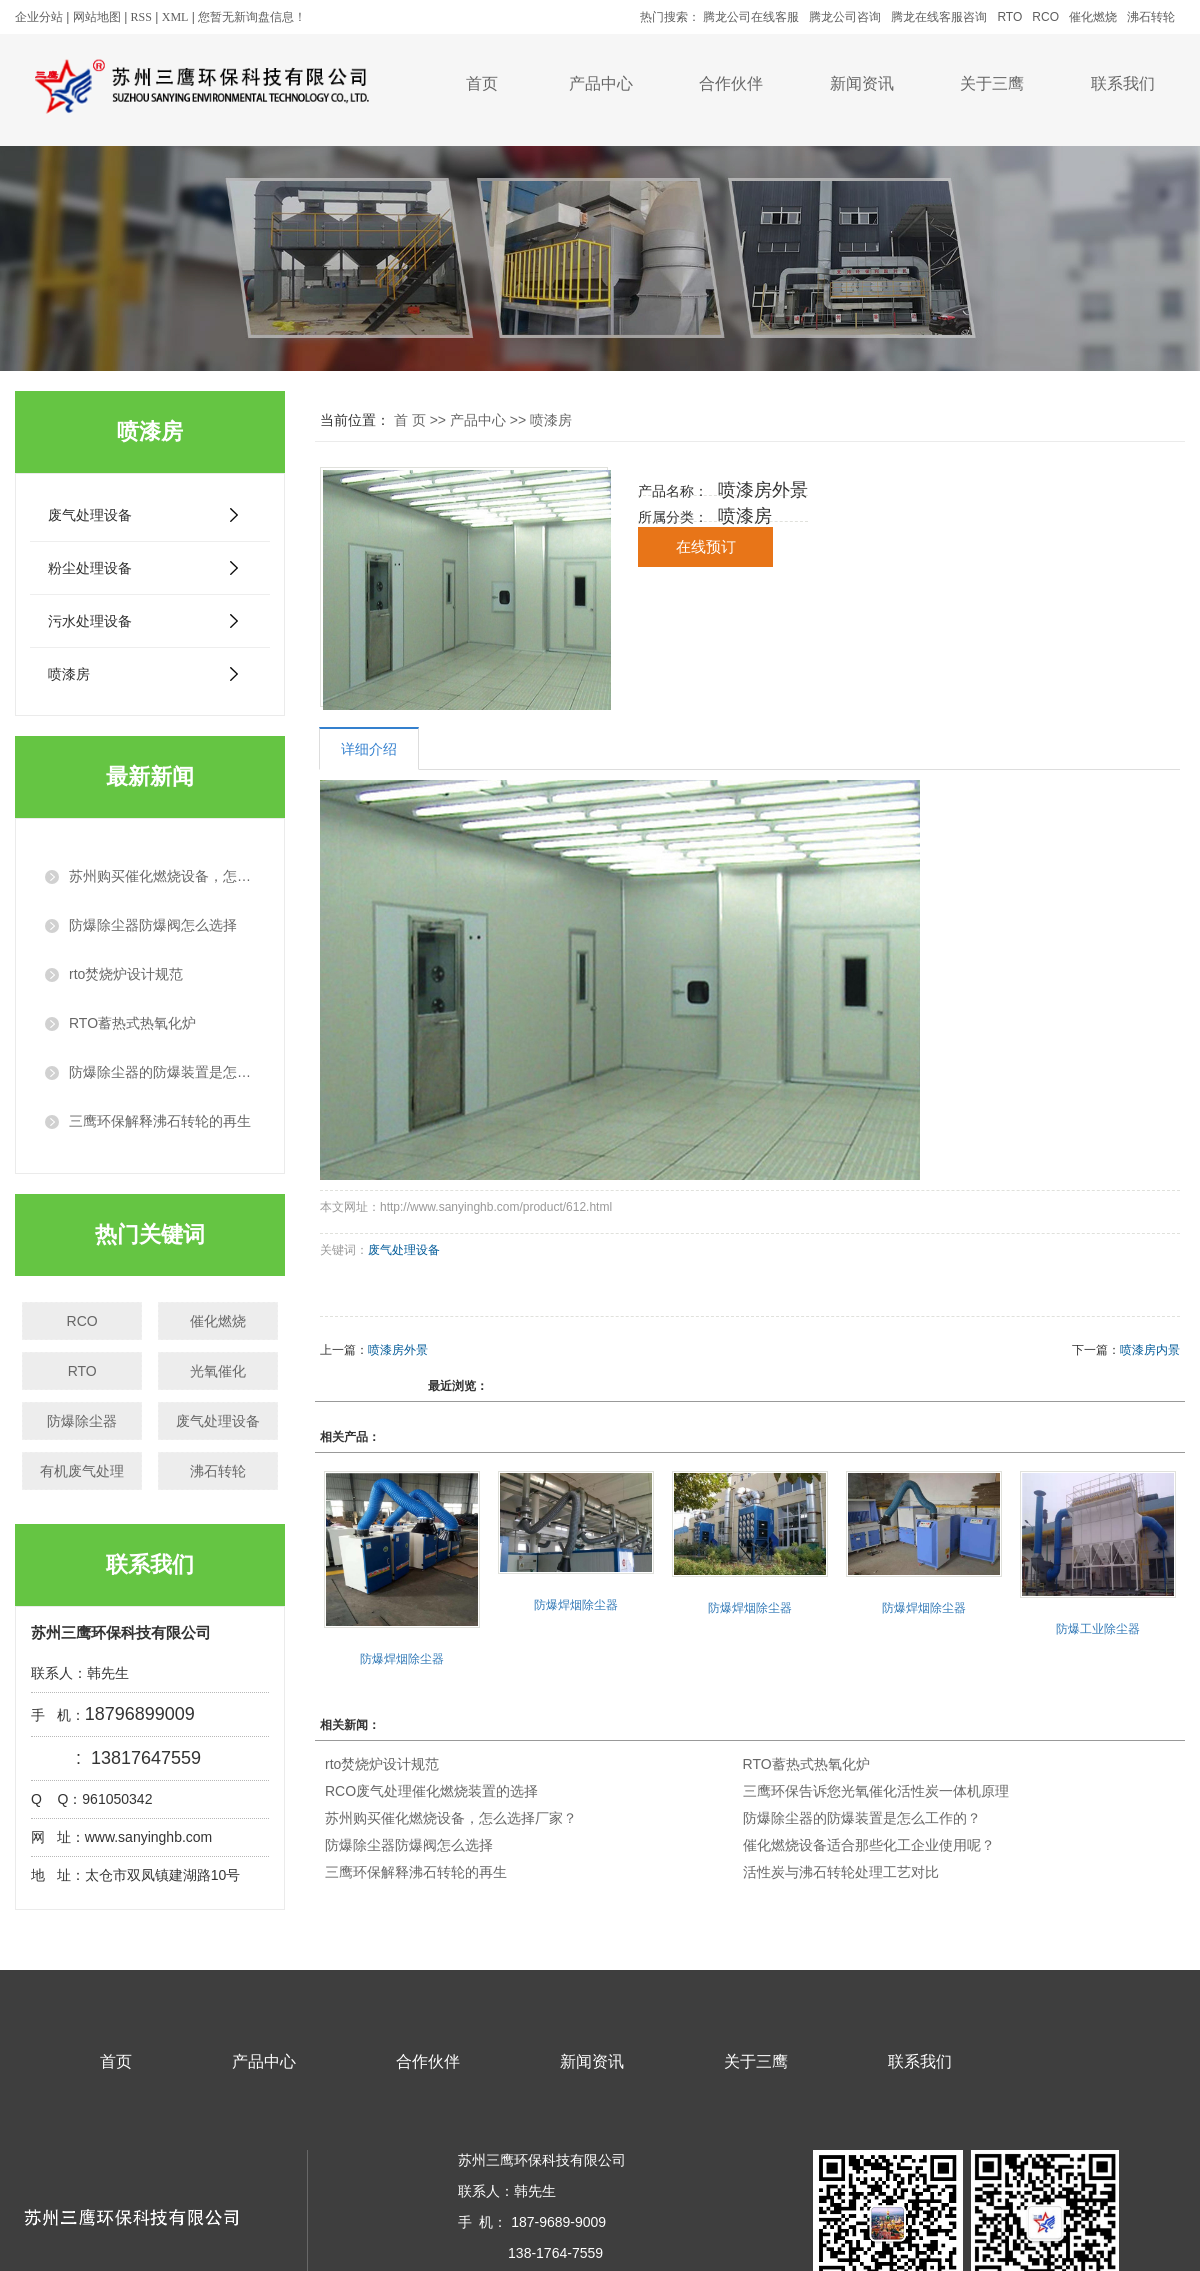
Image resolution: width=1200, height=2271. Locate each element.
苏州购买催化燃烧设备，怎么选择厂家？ (451, 1818)
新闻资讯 (862, 83)
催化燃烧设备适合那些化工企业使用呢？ (869, 1845)
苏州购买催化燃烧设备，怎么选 (162, 876)
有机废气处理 (82, 1471)
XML (175, 17)
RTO (1009, 17)
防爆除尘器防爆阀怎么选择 (153, 925)
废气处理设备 (90, 515)
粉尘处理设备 (90, 568)
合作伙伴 (731, 83)
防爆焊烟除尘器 (402, 1659)
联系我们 (1123, 83)
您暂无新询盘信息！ (252, 17)
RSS (141, 17)
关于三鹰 (992, 83)
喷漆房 (69, 674)
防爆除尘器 (82, 1421)
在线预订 (706, 547)
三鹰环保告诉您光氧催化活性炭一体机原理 (876, 1791)
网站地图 (97, 17)
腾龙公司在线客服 (751, 17)
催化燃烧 (1093, 17)
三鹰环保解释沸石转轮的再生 (160, 1121)
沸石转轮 (1151, 17)
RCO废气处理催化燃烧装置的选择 (431, 1791)
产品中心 (601, 83)
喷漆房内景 (1150, 1350)
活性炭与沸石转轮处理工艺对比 (841, 1872)
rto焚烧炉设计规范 (126, 974)
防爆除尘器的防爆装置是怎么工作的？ (862, 1818)
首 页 (410, 420)
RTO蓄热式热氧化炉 (132, 1023)
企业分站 (39, 17)
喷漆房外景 (398, 1350)
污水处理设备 (90, 621)
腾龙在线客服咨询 (939, 17)
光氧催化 (218, 1371)
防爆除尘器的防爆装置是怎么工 (162, 1072)
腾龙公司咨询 (845, 17)
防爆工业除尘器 (1098, 1629)
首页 (482, 83)
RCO (1045, 17)
